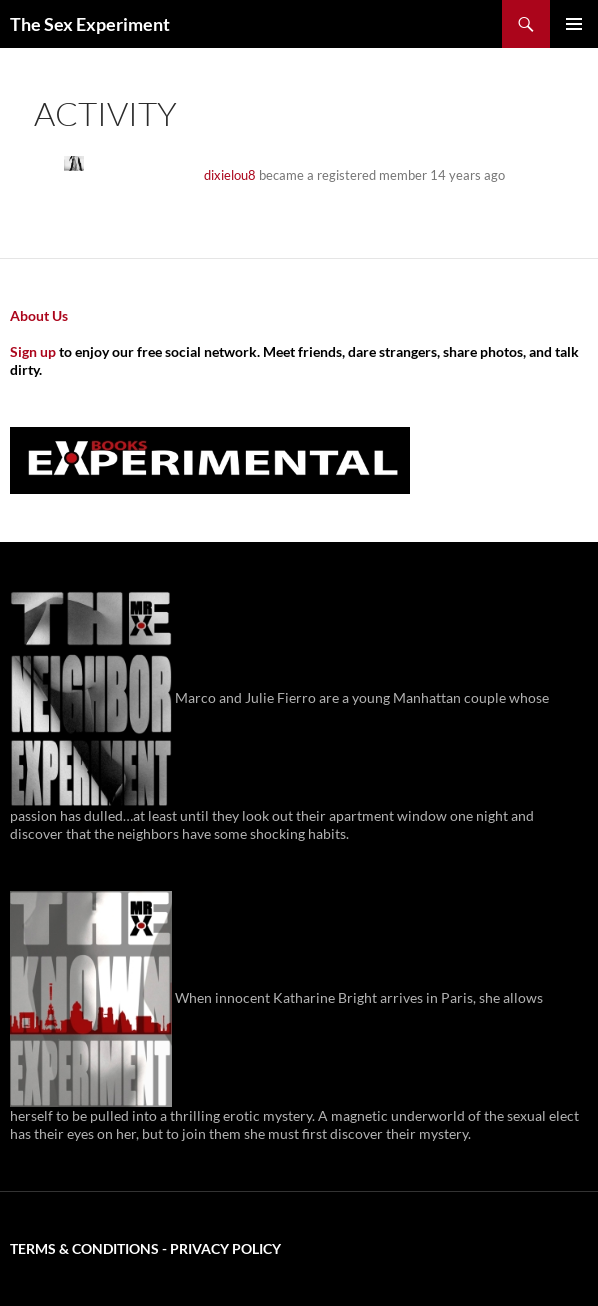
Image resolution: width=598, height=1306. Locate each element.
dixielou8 (230, 175)
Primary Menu (574, 24)
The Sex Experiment (90, 24)
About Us (39, 315)
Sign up (33, 351)
